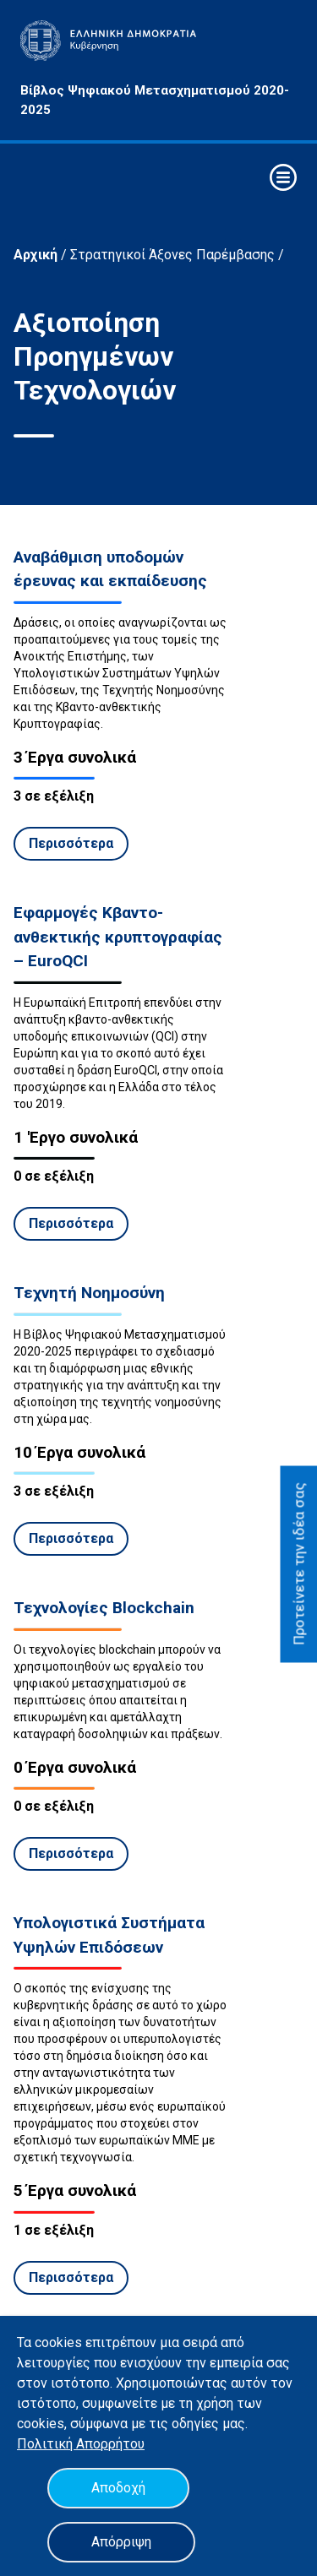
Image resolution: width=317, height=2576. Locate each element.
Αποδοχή (118, 2488)
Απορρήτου (110, 2444)
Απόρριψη (121, 2542)
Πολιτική (46, 2444)
